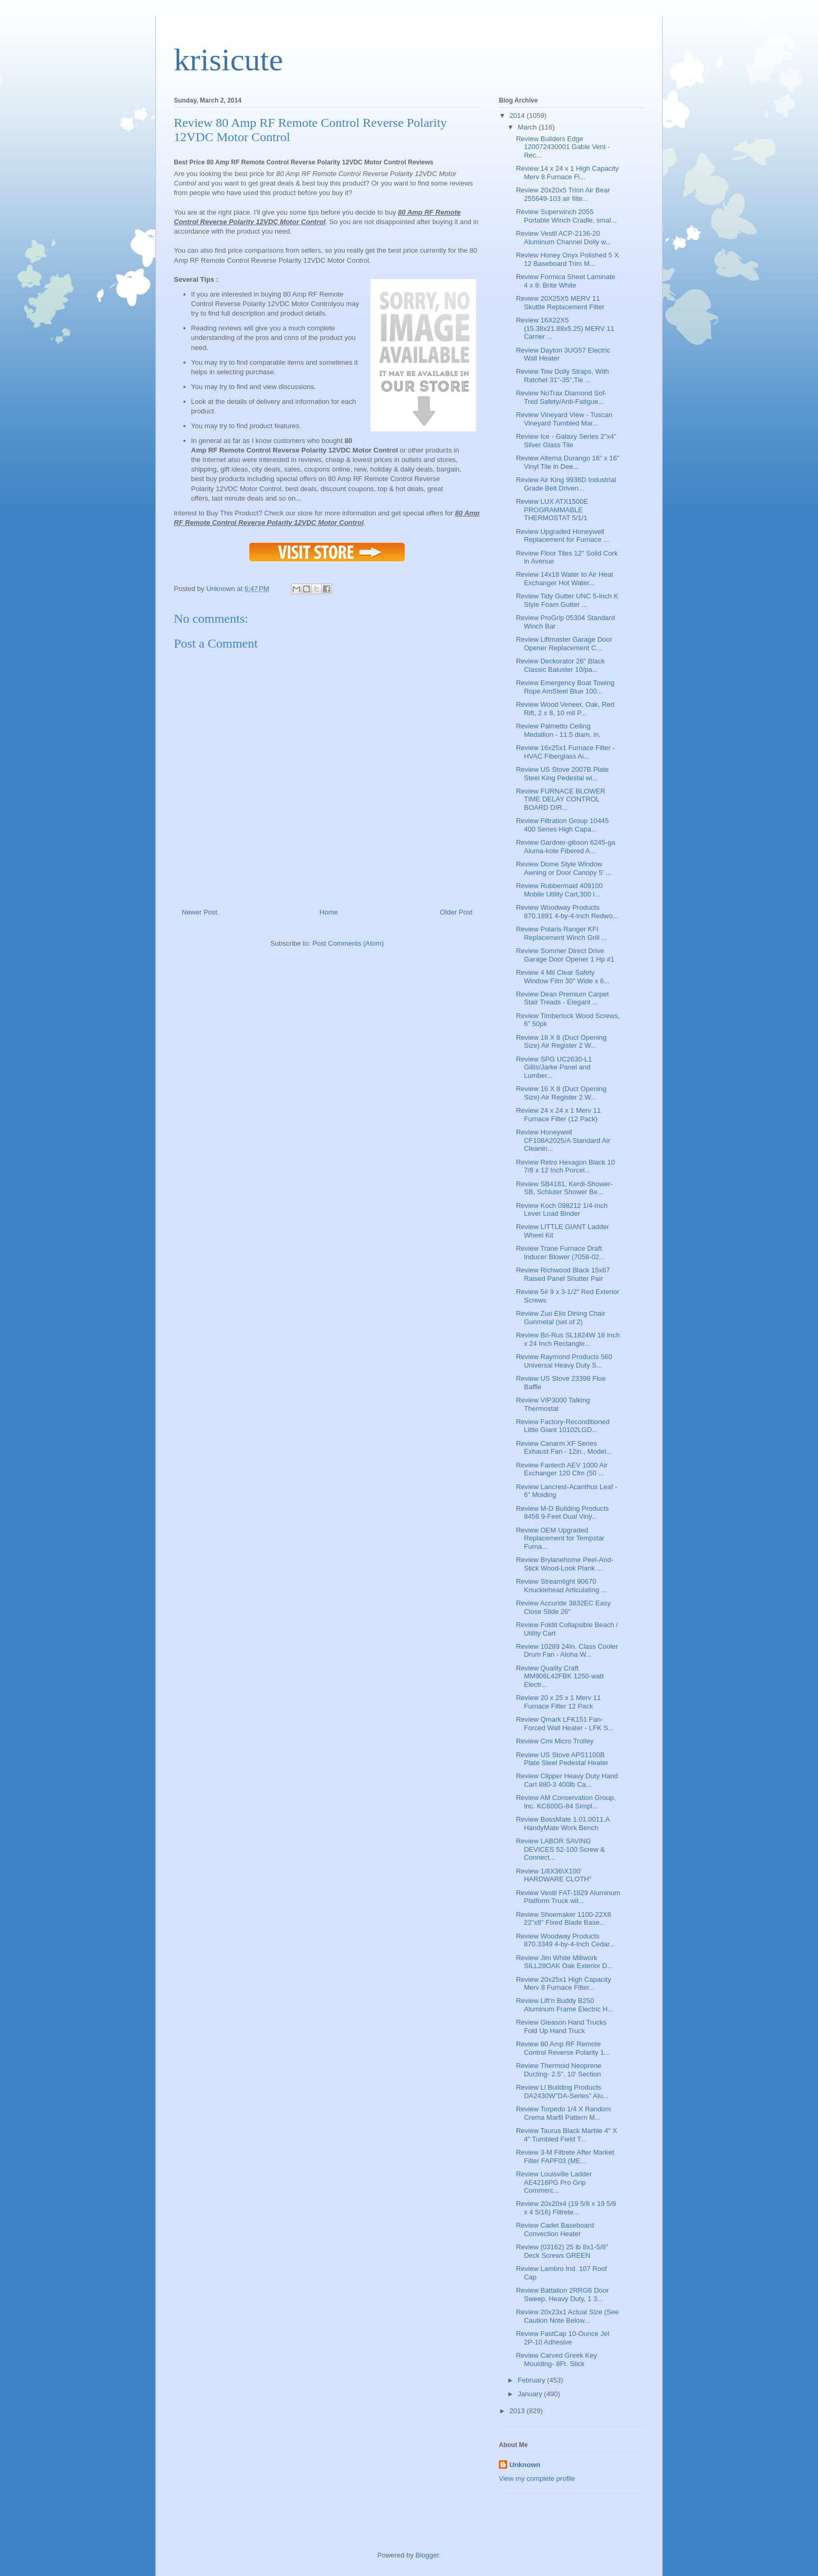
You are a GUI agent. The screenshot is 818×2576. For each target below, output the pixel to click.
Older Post (456, 912)
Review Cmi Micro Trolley (554, 1741)
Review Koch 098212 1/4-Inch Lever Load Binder (561, 1210)
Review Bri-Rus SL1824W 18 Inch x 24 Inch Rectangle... (568, 1339)
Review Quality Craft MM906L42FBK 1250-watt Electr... (559, 1676)
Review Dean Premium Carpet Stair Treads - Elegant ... (562, 998)
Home (329, 912)
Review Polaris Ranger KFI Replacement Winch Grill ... (561, 933)
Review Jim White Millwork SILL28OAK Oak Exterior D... (564, 1962)
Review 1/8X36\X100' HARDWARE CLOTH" (553, 1875)
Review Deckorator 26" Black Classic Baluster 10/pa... (560, 665)
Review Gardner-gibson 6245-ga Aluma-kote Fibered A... (565, 846)
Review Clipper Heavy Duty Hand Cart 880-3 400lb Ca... (567, 1780)
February (532, 2380)
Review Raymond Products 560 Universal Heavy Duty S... (564, 1361)
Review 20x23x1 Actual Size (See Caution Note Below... (567, 2316)
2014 (518, 115)
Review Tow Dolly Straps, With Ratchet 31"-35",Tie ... (562, 375)
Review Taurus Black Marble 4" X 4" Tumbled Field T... (566, 2135)
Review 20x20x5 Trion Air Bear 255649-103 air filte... (563, 194)
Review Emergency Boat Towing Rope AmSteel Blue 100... (565, 687)
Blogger (427, 2555)
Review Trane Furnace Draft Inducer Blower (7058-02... (560, 1252)
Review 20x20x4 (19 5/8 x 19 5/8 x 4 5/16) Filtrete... (566, 2208)
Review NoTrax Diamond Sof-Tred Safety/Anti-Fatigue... (561, 397)
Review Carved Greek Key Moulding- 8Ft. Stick (556, 2359)
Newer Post (199, 912)
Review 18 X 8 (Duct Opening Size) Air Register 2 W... (561, 1041)
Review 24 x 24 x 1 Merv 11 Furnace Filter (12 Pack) (558, 1114)
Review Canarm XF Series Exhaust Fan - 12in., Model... (563, 1447)
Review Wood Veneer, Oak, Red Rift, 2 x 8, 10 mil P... (565, 708)
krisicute (228, 59)
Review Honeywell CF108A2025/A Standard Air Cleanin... (563, 1140)
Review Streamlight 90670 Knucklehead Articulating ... (561, 1585)
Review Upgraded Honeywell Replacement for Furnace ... (562, 536)
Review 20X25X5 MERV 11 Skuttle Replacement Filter (560, 302)
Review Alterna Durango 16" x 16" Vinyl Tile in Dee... (567, 462)
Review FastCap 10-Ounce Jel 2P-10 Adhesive (562, 2338)
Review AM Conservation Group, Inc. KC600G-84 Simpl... (566, 1802)
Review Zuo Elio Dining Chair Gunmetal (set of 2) (560, 1317)
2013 (518, 2411)
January (531, 2394)
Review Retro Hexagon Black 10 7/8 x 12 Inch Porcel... (565, 1166)
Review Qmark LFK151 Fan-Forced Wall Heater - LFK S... (565, 1723)
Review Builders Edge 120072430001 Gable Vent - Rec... (563, 147)
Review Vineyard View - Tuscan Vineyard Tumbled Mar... (564, 419)
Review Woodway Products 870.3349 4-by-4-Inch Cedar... (565, 1940)
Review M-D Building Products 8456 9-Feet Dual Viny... (562, 1512)
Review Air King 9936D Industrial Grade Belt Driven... (566, 484)
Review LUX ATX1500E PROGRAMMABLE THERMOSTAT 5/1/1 (552, 509)
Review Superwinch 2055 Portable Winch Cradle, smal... (566, 216)
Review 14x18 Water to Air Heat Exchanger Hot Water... (564, 578)
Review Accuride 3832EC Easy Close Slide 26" (563, 1607)
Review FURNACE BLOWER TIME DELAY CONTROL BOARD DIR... (560, 799)
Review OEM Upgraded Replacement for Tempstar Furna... (560, 1538)
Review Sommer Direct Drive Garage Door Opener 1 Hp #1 (565, 955)
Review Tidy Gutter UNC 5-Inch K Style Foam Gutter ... (567, 600)
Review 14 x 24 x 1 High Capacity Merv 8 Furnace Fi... (567, 172)
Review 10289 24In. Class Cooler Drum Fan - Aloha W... (567, 1650)
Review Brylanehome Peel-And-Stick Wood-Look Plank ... (564, 1564)
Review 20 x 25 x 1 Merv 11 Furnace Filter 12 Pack (558, 1702)
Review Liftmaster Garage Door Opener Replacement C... (564, 643)
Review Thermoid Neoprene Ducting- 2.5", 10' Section (558, 2070)
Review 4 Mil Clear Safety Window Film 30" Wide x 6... (562, 976)
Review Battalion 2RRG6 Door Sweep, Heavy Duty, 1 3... (562, 2294)
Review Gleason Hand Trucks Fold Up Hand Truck (561, 2026)
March (528, 127)
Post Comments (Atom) (348, 943)
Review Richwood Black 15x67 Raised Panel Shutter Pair (563, 1274)
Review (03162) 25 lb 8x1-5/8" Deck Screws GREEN (562, 2251)
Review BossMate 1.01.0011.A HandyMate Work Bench (562, 1823)
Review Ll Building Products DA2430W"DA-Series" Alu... (562, 2091)
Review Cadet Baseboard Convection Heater (554, 2229)
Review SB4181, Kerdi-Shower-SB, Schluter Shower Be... (564, 1188)
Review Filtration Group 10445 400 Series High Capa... (562, 825)
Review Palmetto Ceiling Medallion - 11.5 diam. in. (558, 730)
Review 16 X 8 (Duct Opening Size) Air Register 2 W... (561, 1093)
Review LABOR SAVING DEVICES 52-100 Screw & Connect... (560, 1849)
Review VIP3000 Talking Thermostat (553, 1404)
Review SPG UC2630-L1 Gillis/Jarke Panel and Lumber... (554, 1067)
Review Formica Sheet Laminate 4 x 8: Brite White (565, 281)
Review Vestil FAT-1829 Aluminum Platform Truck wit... (568, 1897)
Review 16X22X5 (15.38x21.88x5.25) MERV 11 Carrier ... (565, 328)
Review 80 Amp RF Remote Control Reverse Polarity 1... (563, 2048)
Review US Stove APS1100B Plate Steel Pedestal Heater (562, 1759)
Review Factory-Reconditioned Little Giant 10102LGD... (562, 1426)
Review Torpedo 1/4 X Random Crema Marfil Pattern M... (563, 2113)
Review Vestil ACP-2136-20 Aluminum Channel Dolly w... (563, 237)
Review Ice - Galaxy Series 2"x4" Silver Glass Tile (566, 440)
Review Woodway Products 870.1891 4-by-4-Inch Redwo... (567, 911)
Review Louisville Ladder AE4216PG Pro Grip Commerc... (554, 2182)
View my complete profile (537, 2478)
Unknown (525, 2465)
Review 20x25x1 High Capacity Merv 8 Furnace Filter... (563, 1983)
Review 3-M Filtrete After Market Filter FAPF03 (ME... (565, 2156)
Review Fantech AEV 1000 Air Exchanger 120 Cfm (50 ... (561, 1469)
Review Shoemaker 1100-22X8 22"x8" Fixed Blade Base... (563, 1918)
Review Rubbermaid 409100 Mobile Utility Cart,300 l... (559, 890)
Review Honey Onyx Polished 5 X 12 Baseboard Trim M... (567, 259)
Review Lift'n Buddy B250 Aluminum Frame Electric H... (564, 2005)
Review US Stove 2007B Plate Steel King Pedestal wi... (562, 773)
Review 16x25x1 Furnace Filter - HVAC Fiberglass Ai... (565, 752)
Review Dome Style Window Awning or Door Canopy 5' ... (563, 868)
